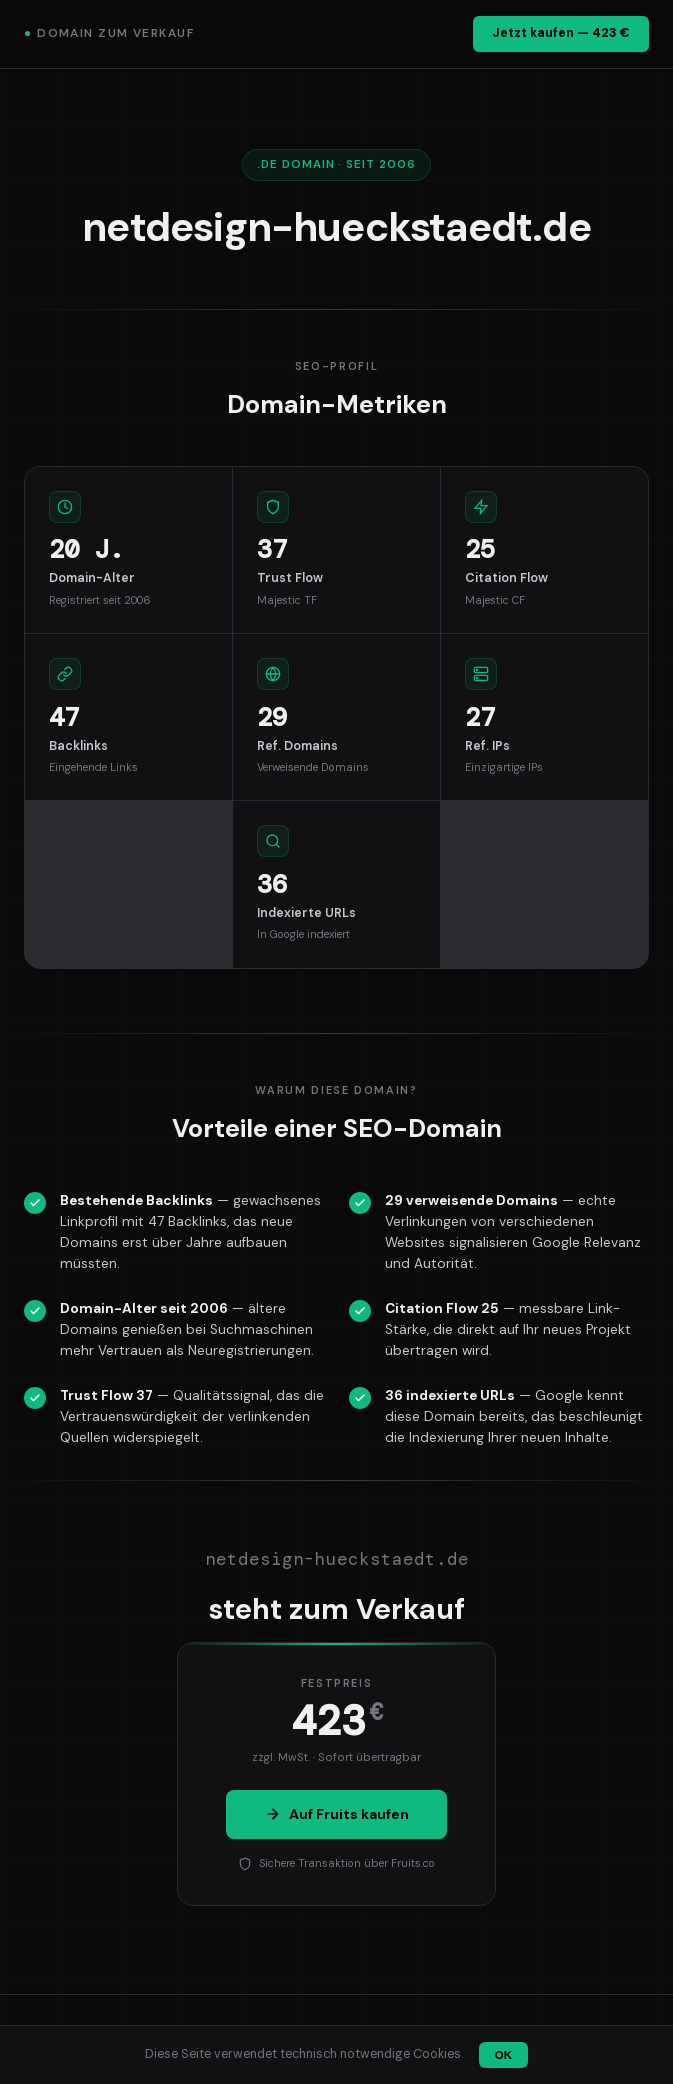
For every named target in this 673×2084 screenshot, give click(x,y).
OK (503, 2055)
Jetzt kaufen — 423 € (561, 33)
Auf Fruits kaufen (337, 1814)
